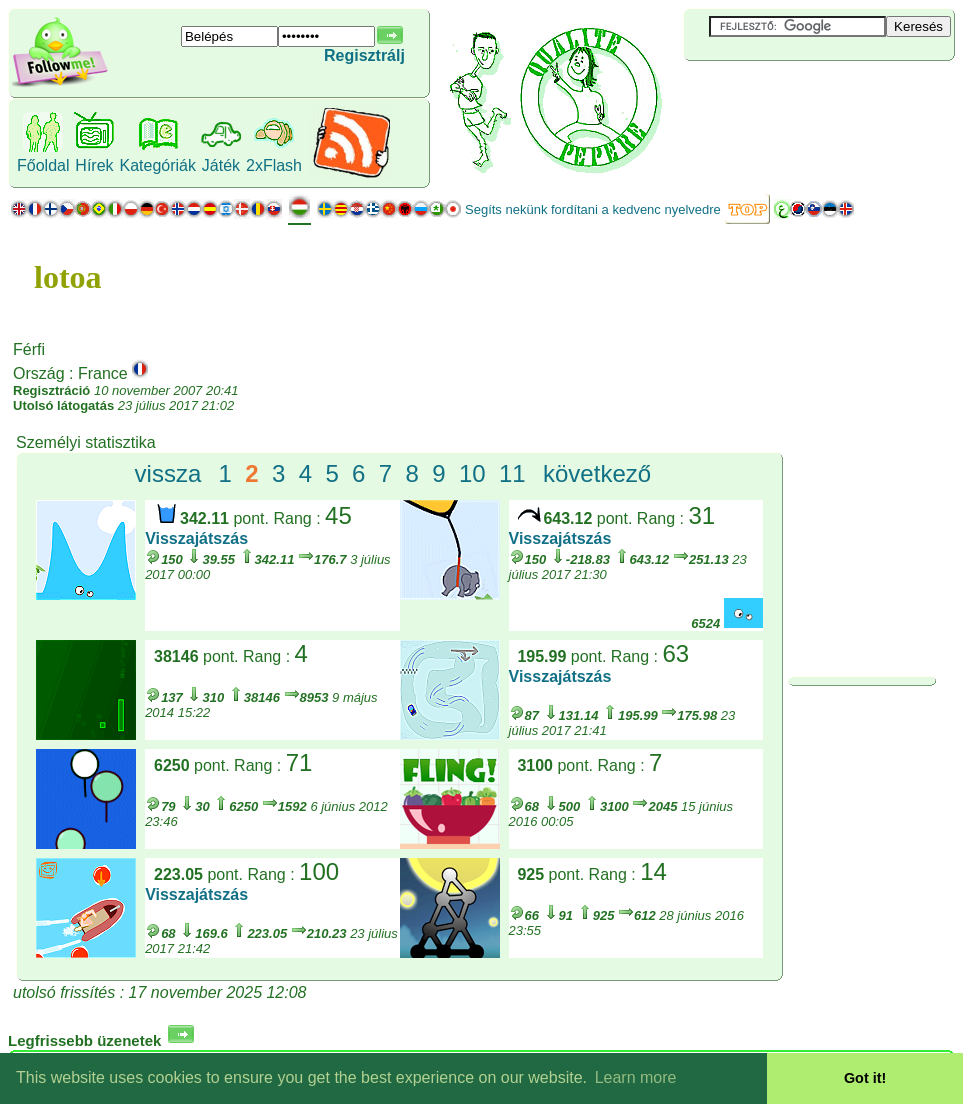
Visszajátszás (196, 538)
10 (472, 473)
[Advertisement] (803, 94)
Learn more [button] (636, 1077)
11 (512, 473)
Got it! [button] (865, 1078)
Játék (221, 165)
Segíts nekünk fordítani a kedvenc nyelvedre (593, 209)
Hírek (94, 165)
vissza (168, 473)
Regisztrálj (364, 55)
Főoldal (43, 165)
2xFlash (274, 165)
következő (597, 473)
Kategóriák (157, 165)
